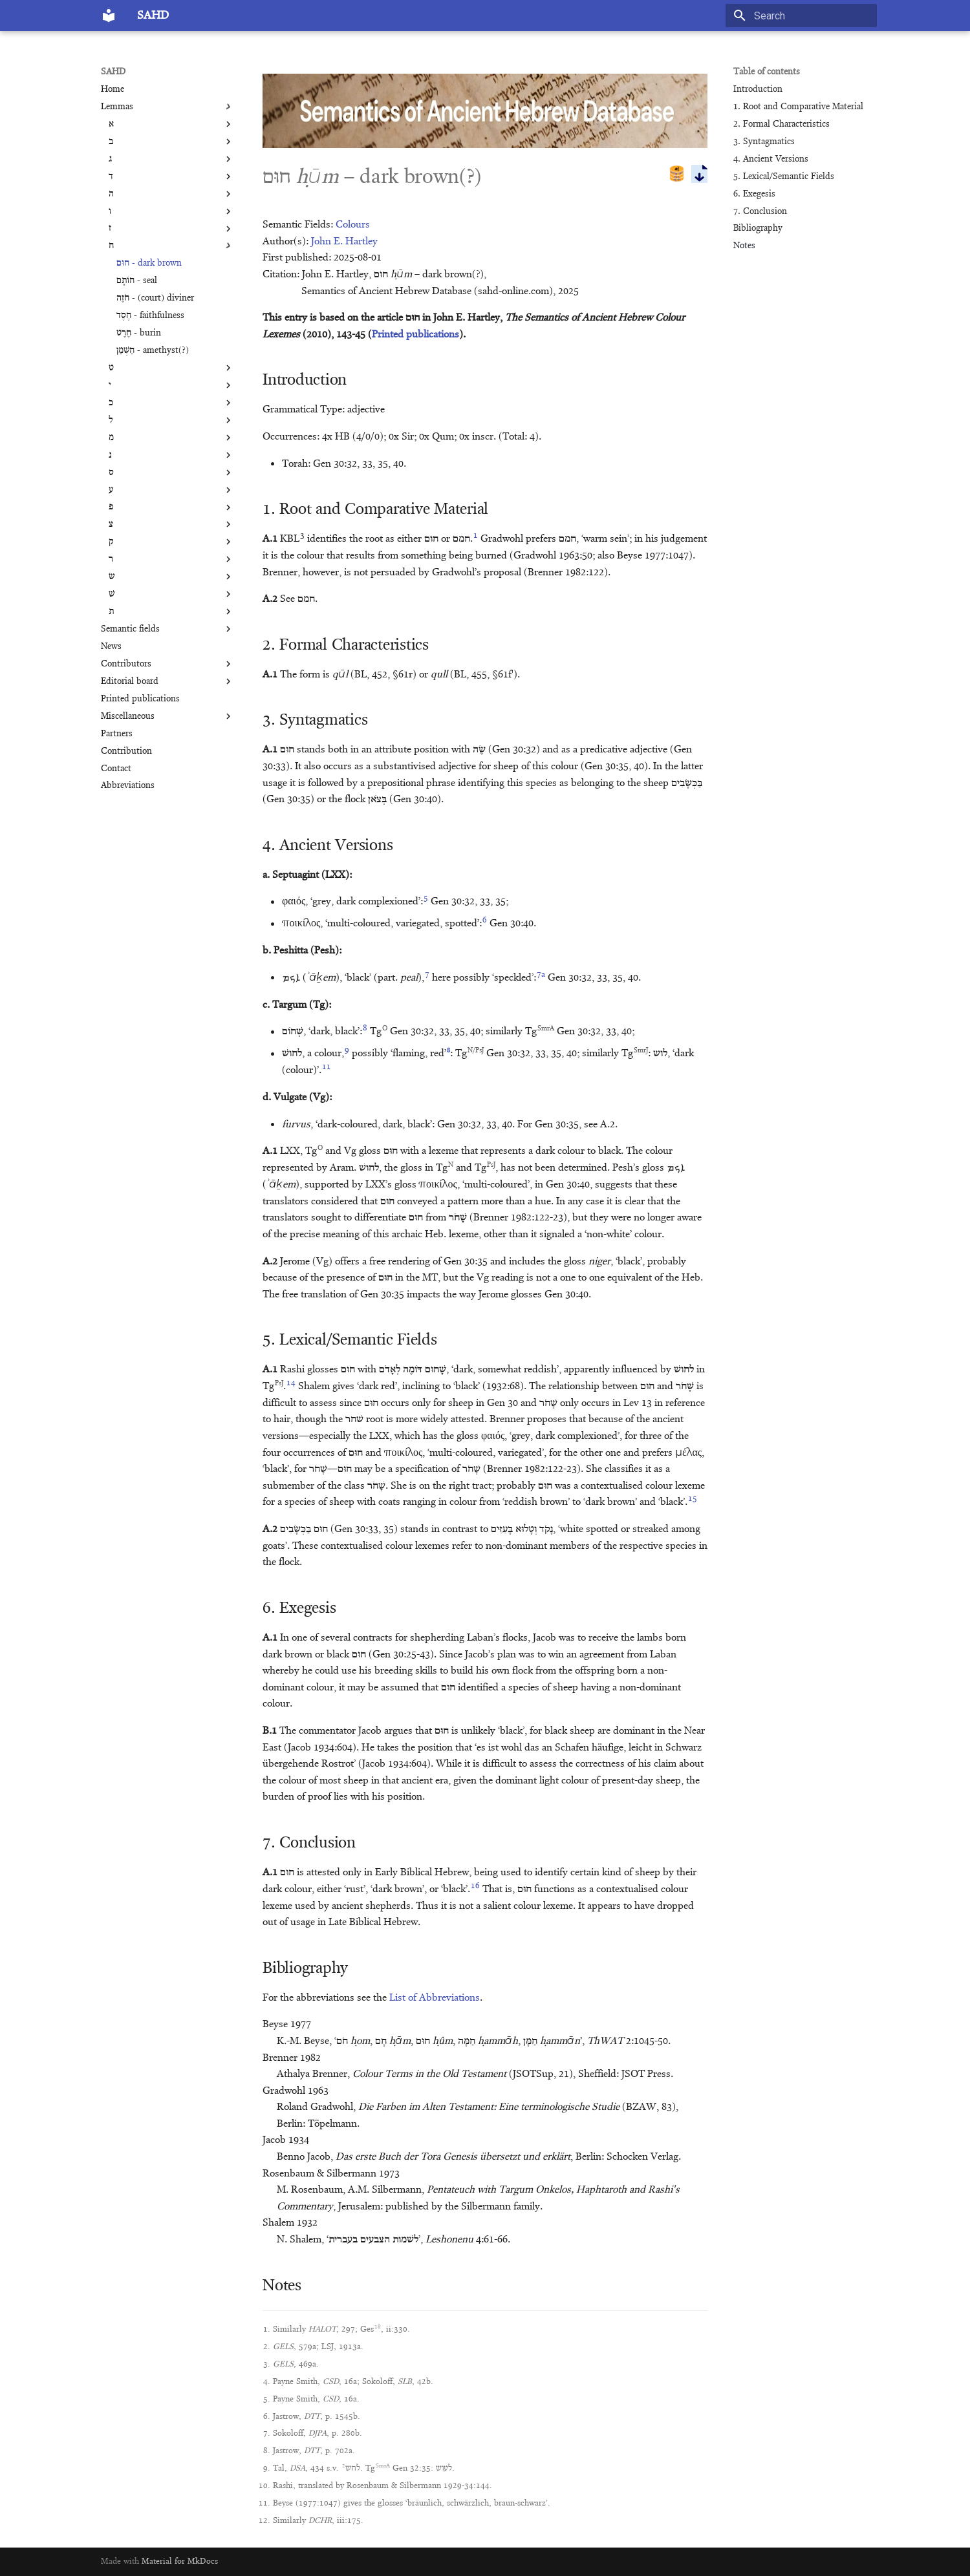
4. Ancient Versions (770, 159)
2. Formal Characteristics (781, 124)
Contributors (167, 664)
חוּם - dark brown (149, 263)
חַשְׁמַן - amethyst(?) (152, 350)
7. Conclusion (760, 211)
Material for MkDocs (180, 2561)
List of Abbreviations (434, 1998)
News (111, 646)
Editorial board (167, 681)
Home (112, 89)
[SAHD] (109, 15)
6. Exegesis (754, 194)
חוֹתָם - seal (136, 280)
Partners (117, 734)
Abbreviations (128, 785)
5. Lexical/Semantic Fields (783, 176)
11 (326, 1067)
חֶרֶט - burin (138, 333)
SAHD (113, 72)
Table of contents (766, 72)
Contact (116, 768)
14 (291, 1383)
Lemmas (167, 106)
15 (692, 1499)
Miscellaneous (167, 716)
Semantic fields (167, 629)
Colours (353, 225)
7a (541, 974)
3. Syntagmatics (764, 141)
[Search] (801, 15)
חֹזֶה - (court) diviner (155, 298)
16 (475, 1886)
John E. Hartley (344, 242)
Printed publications (140, 699)
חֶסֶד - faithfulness (150, 315)
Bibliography (757, 228)
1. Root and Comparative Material (798, 106)
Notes (744, 245)
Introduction (757, 89)
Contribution (126, 751)
